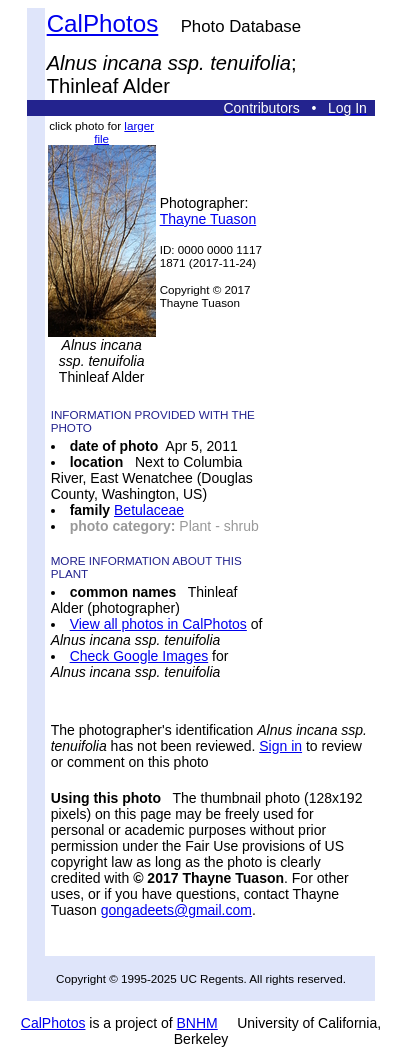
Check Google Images (139, 656)
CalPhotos (103, 23)
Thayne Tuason (208, 219)
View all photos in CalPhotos (158, 624)
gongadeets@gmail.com (176, 910)
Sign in (280, 746)
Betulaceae (149, 510)
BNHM (197, 1023)
